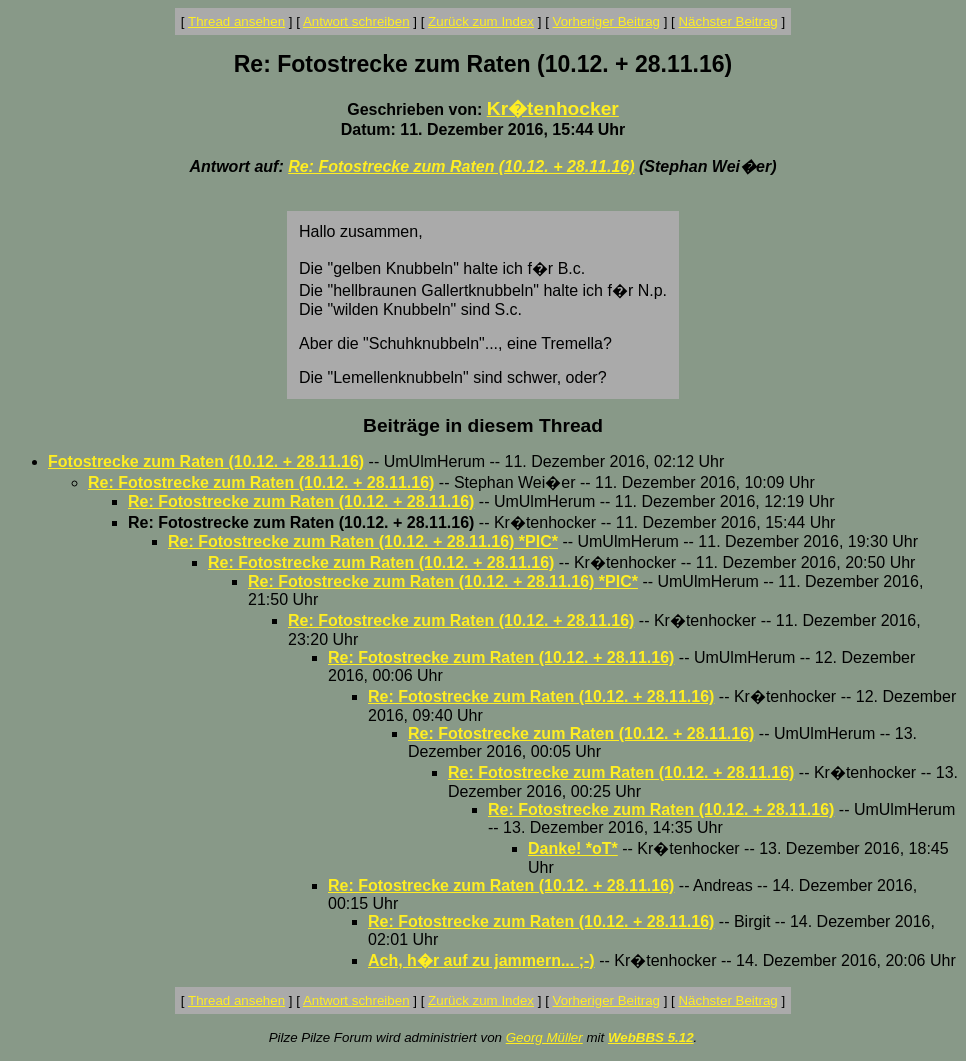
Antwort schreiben (356, 21)
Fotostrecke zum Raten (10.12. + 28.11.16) (206, 461)
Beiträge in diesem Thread (483, 425)
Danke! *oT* (573, 848)
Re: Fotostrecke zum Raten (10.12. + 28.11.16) (461, 166)
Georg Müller (544, 1037)
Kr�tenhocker (553, 108)
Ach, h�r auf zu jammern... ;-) (481, 960)
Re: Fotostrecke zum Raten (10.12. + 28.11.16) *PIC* (363, 541)
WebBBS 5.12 (651, 1037)
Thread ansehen (236, 21)
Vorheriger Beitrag (606, 21)
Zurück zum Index (481, 21)
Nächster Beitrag (727, 21)
